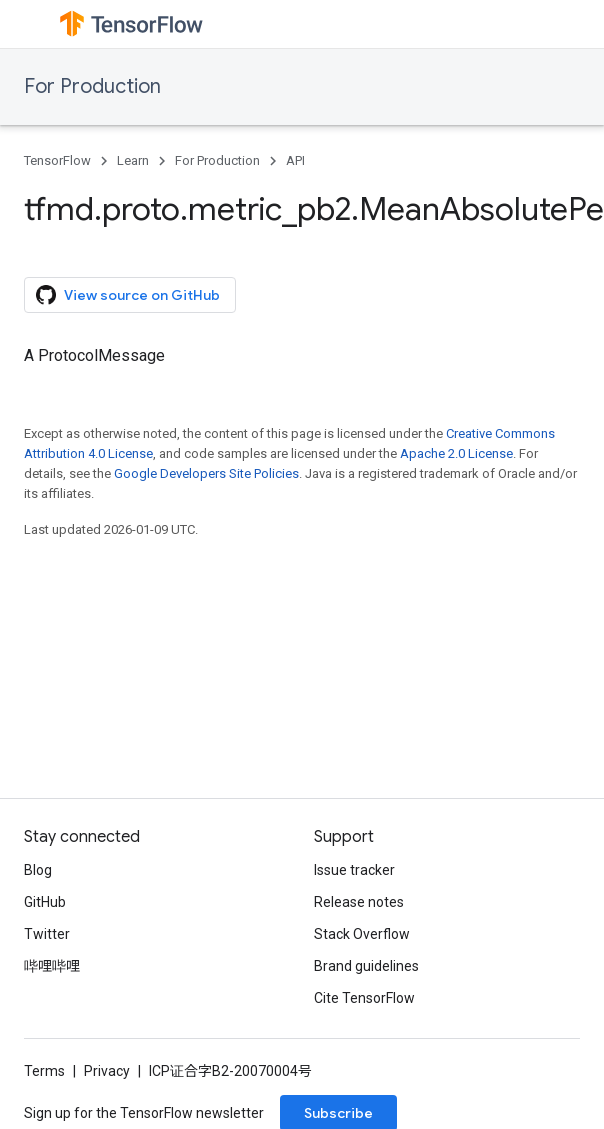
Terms (44, 1071)
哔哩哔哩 (52, 966)
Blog (38, 870)
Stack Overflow (362, 934)
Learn (133, 160)
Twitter (47, 934)
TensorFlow (57, 160)
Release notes (359, 902)
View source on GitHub (128, 295)
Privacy (107, 1071)
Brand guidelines (366, 966)
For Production (92, 86)
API (295, 160)
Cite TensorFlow (364, 998)
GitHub (45, 902)
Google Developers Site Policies (206, 473)
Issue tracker (354, 870)
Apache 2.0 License (456, 453)
